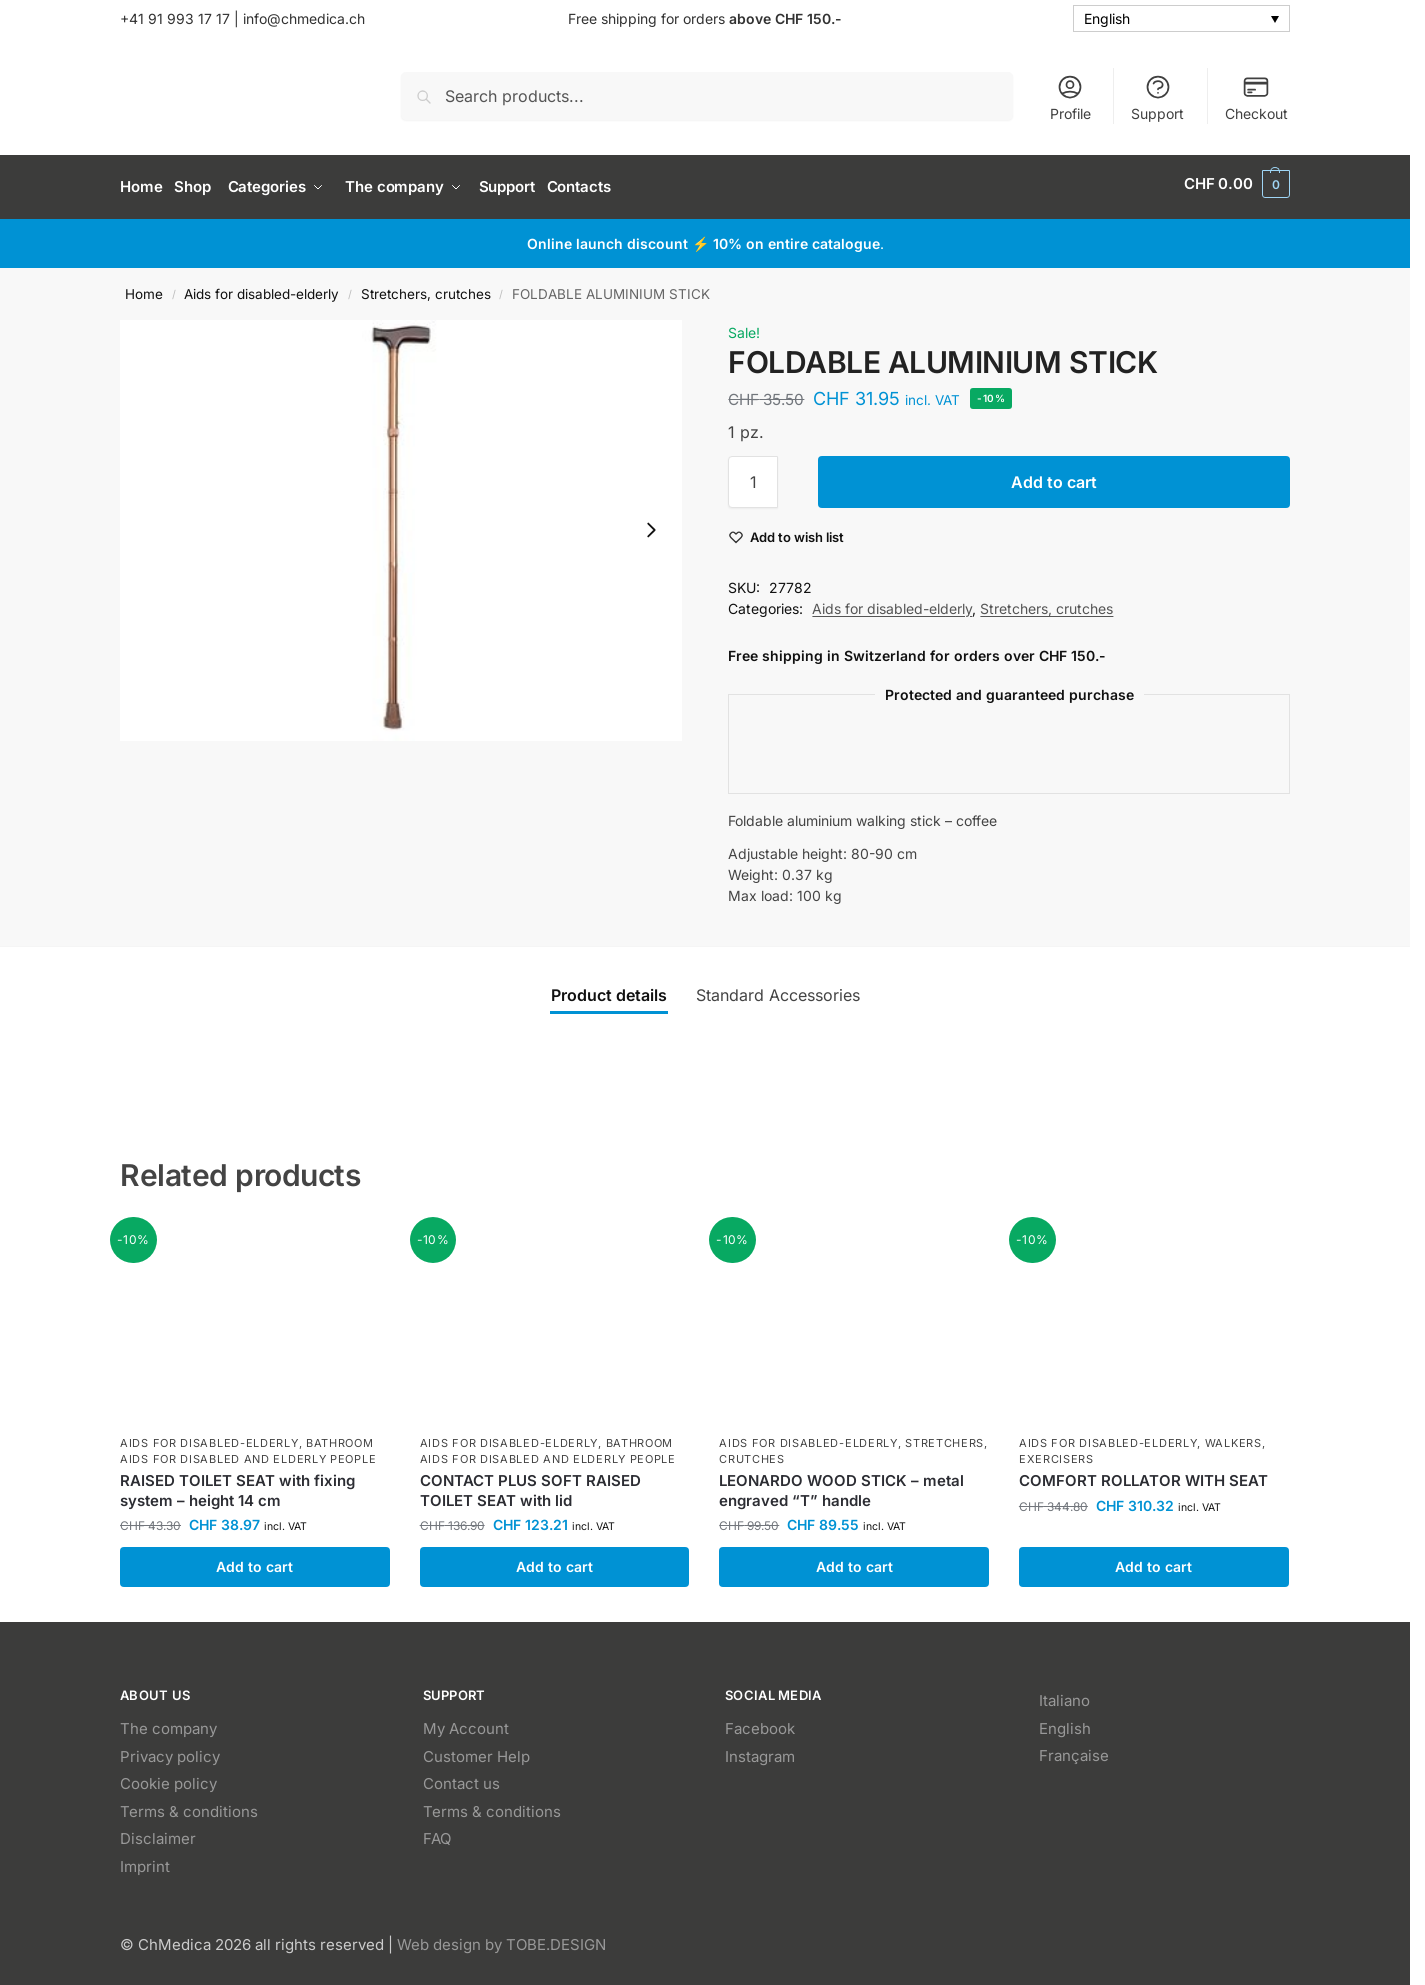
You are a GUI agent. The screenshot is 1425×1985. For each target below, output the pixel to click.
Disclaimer (158, 1832)
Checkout (1256, 97)
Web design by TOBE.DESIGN (501, 1938)
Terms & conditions (189, 1804)
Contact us (461, 1777)
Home (144, 287)
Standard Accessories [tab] (778, 988)
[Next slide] (651, 524)
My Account (466, 1722)
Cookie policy (168, 1777)
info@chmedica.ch (302, 18)
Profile (1070, 97)
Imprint (145, 1859)
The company (168, 1722)
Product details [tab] (609, 988)
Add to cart (1054, 476)
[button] (1237, 184)
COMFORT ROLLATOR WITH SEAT (1143, 1474)
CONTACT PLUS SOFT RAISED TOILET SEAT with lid (530, 1484)
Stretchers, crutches (426, 287)
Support (1157, 97)
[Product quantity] (753, 476)
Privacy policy (170, 1749)
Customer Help (476, 1749)
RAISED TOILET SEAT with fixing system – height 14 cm (237, 1484)
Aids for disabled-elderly (261, 287)
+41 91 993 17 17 (175, 18)
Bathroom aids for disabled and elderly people (248, 1444)
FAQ (437, 1832)
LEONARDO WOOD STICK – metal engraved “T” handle (841, 1484)
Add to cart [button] (254, 1560)
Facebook (760, 1722)
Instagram (760, 1749)
